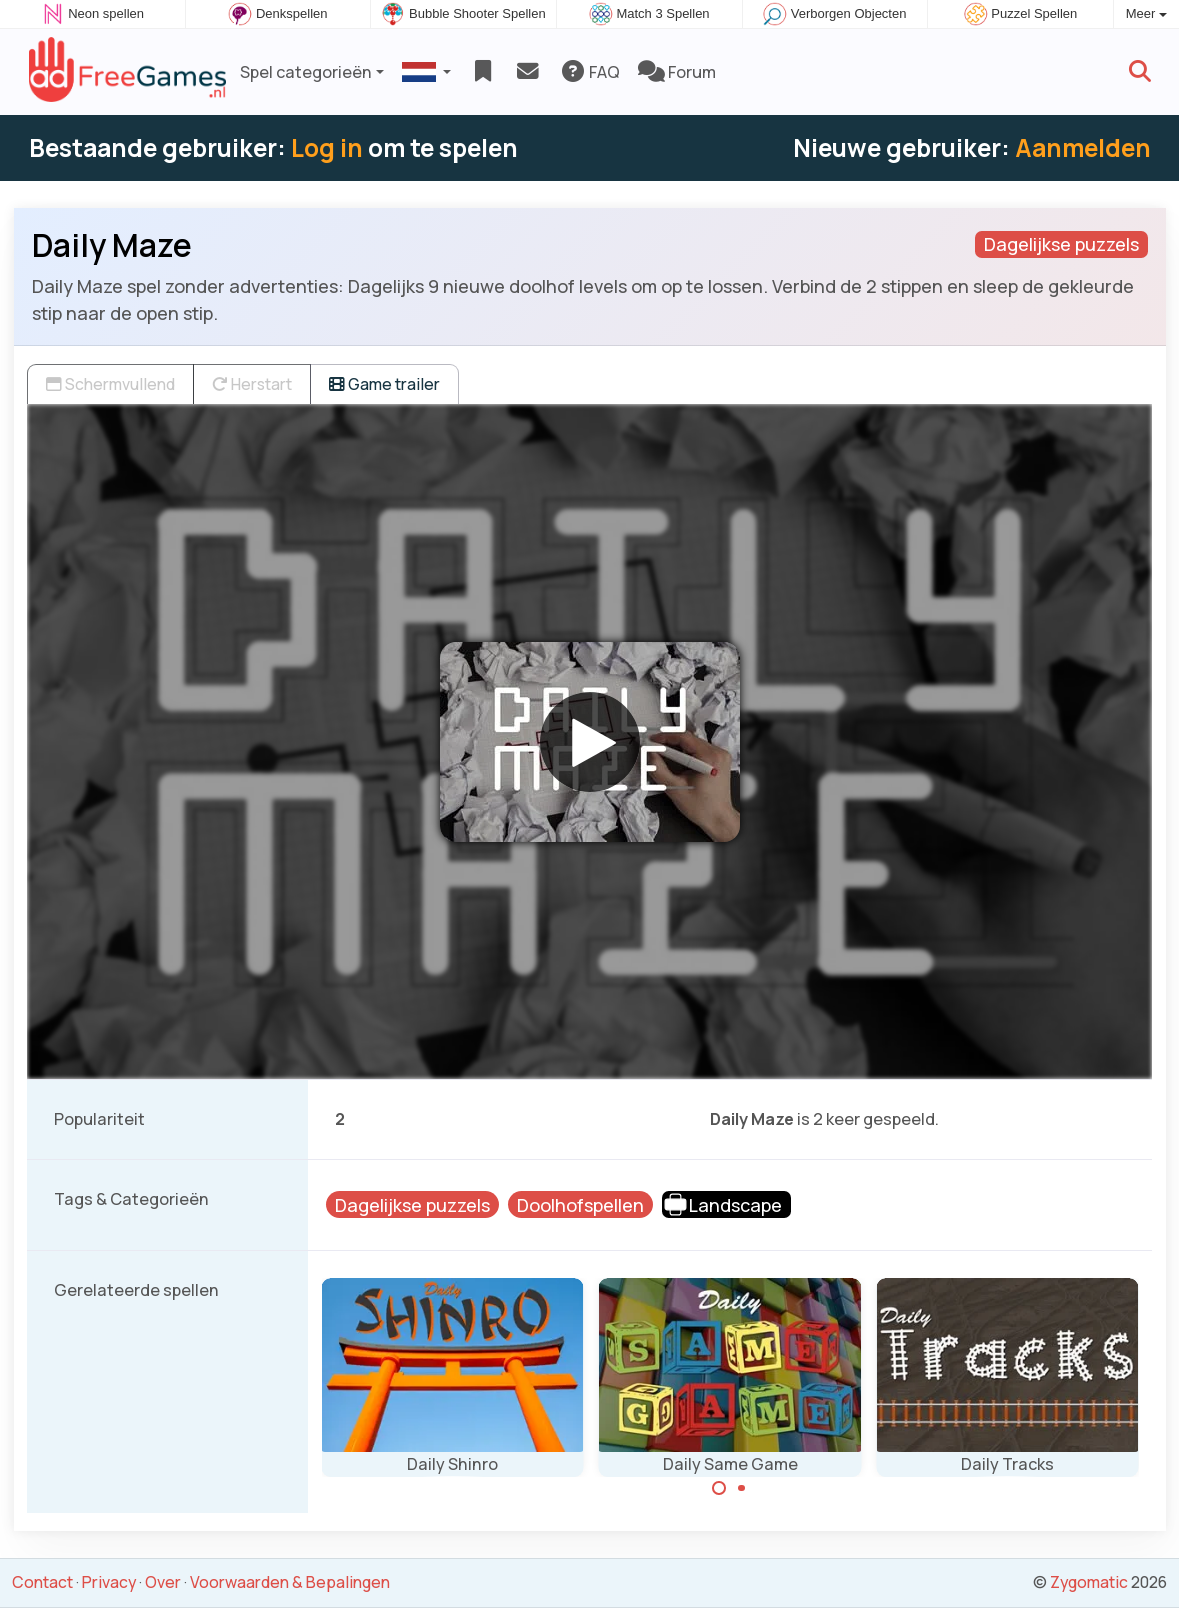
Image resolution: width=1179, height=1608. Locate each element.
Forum (677, 72)
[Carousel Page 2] (742, 1488)
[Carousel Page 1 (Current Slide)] (719, 1488)
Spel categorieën (306, 72)
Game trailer (384, 384)
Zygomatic (1089, 1582)
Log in (327, 147)
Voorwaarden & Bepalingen (290, 1582)
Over (163, 1582)
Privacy (109, 1582)
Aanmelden (1083, 147)
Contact (42, 1582)
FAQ (589, 72)
